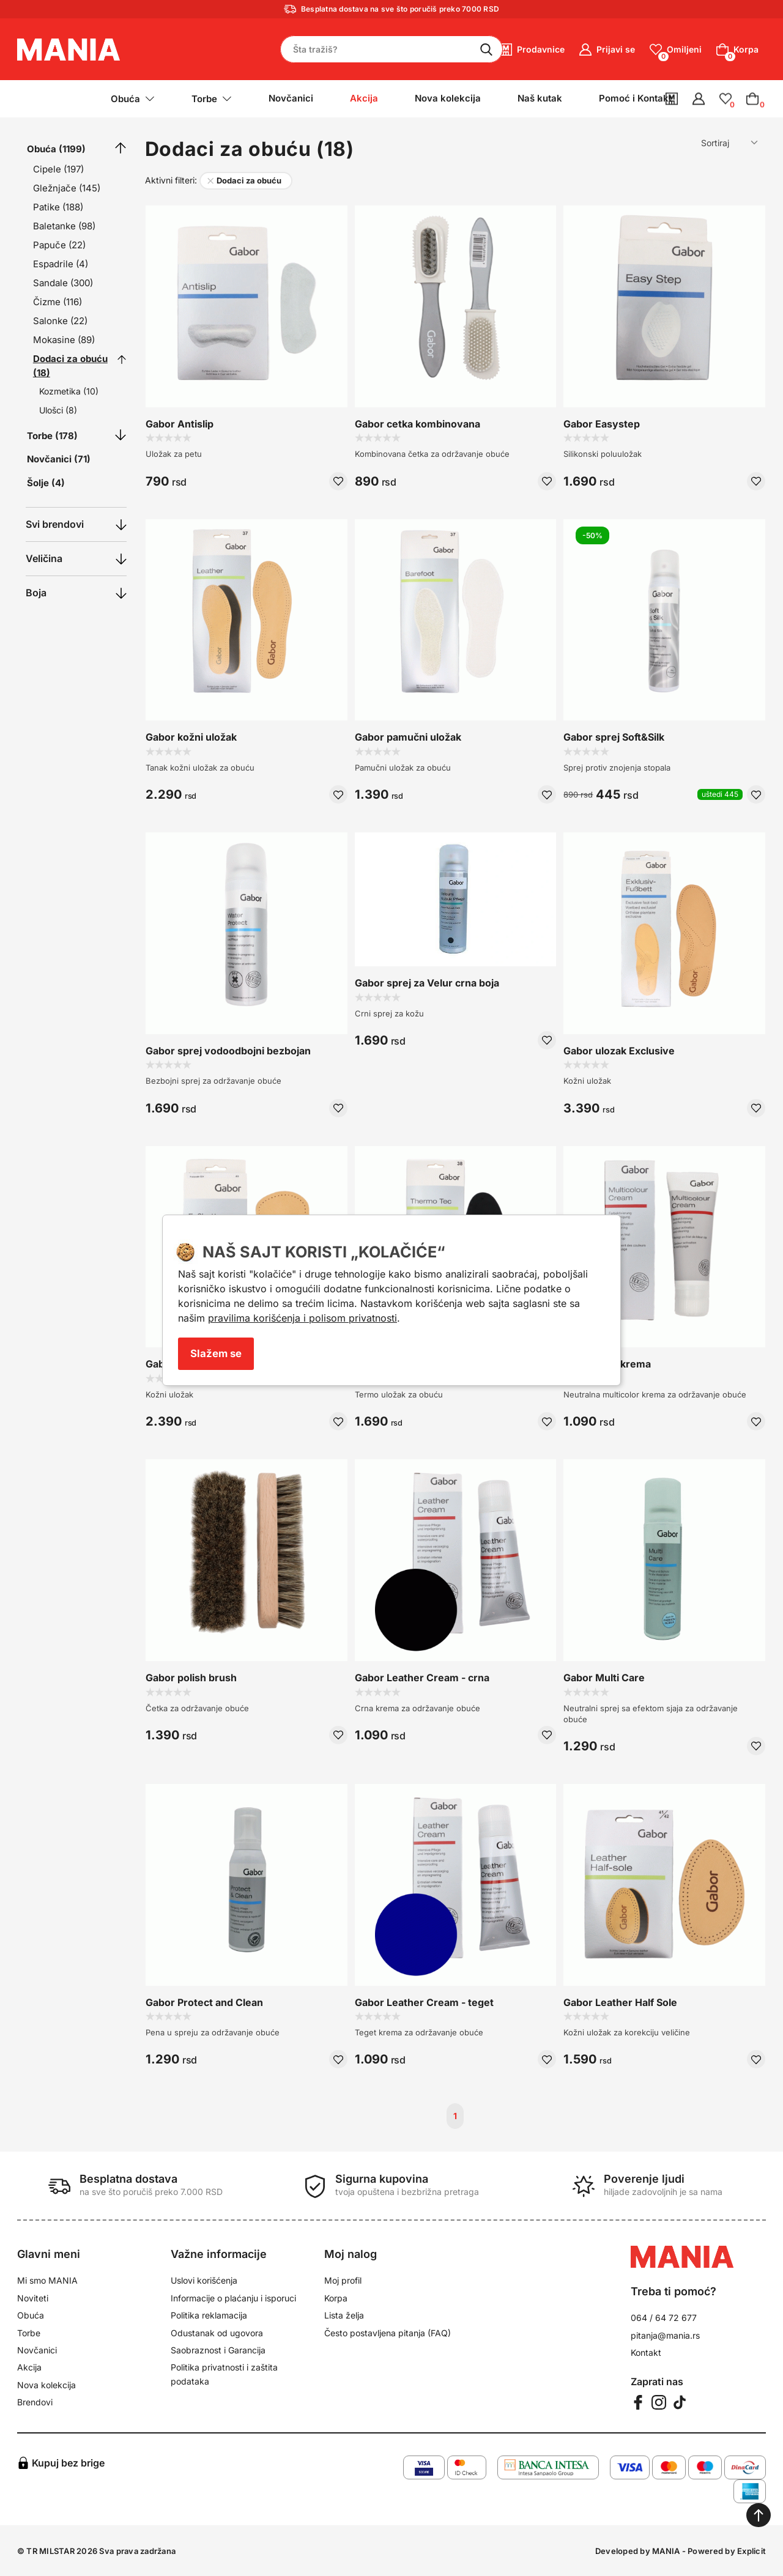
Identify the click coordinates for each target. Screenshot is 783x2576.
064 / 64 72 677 (664, 2317)
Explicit (751, 2551)
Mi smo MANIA (47, 2280)
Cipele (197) (58, 169)
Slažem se (216, 1353)
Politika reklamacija (209, 2315)
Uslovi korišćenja (204, 2280)
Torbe (28, 2333)
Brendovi (35, 2402)
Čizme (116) (57, 302)
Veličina (44, 558)
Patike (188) (58, 207)
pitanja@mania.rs (665, 2335)
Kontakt (646, 2352)
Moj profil (343, 2280)
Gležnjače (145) (66, 188)
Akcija (29, 2367)
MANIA (666, 2551)
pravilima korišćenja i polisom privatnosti (302, 1318)
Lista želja (344, 2315)
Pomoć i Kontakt (635, 98)
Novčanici (291, 98)
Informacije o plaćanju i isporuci (233, 2298)
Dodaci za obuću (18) (70, 366)
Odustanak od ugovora (217, 2333)
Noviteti (32, 2298)
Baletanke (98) (64, 226)
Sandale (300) (63, 283)
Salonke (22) (60, 321)
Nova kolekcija (448, 98)
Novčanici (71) (59, 459)
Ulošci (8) (58, 410)
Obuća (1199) (56, 149)
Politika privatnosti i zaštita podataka (224, 2374)
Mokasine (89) (64, 340)
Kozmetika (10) (68, 391)
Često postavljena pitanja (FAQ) (387, 2333)
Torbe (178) (52, 436)
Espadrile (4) (60, 264)
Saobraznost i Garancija (218, 2350)
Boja (36, 593)
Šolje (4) (46, 483)
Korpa (335, 2298)
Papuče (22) (59, 245)
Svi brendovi (55, 524)
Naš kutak (540, 98)
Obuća (30, 2315)
